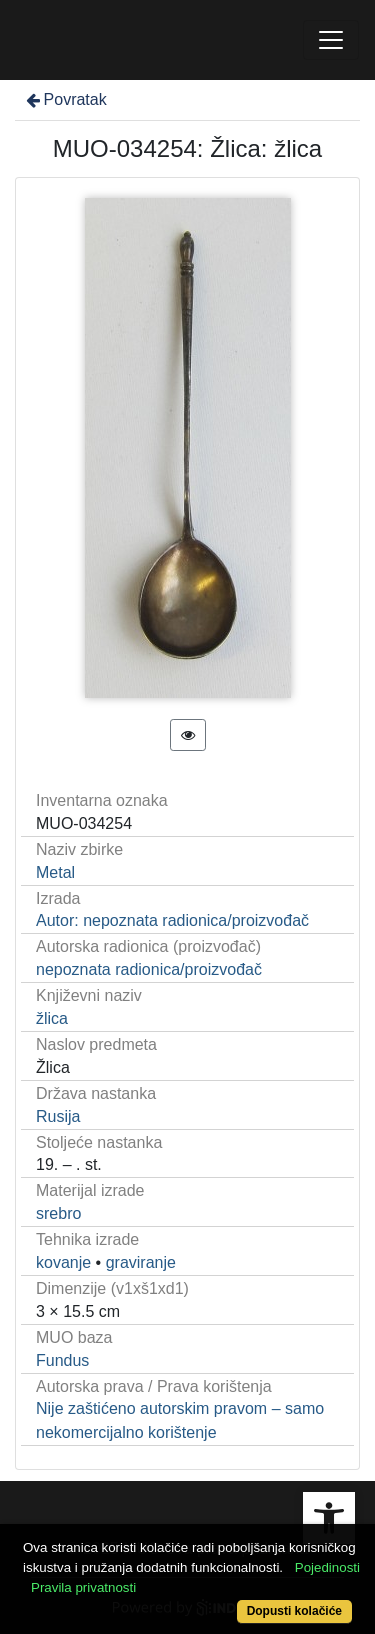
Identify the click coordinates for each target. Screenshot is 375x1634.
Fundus (62, 1360)
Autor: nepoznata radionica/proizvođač (172, 920)
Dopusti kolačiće (294, 1611)
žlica (52, 1018)
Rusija (58, 1116)
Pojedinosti (327, 1567)
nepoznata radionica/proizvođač (149, 969)
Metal (55, 872)
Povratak (65, 99)
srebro (58, 1213)
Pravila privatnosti (83, 1587)
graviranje (141, 1262)
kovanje (63, 1262)
